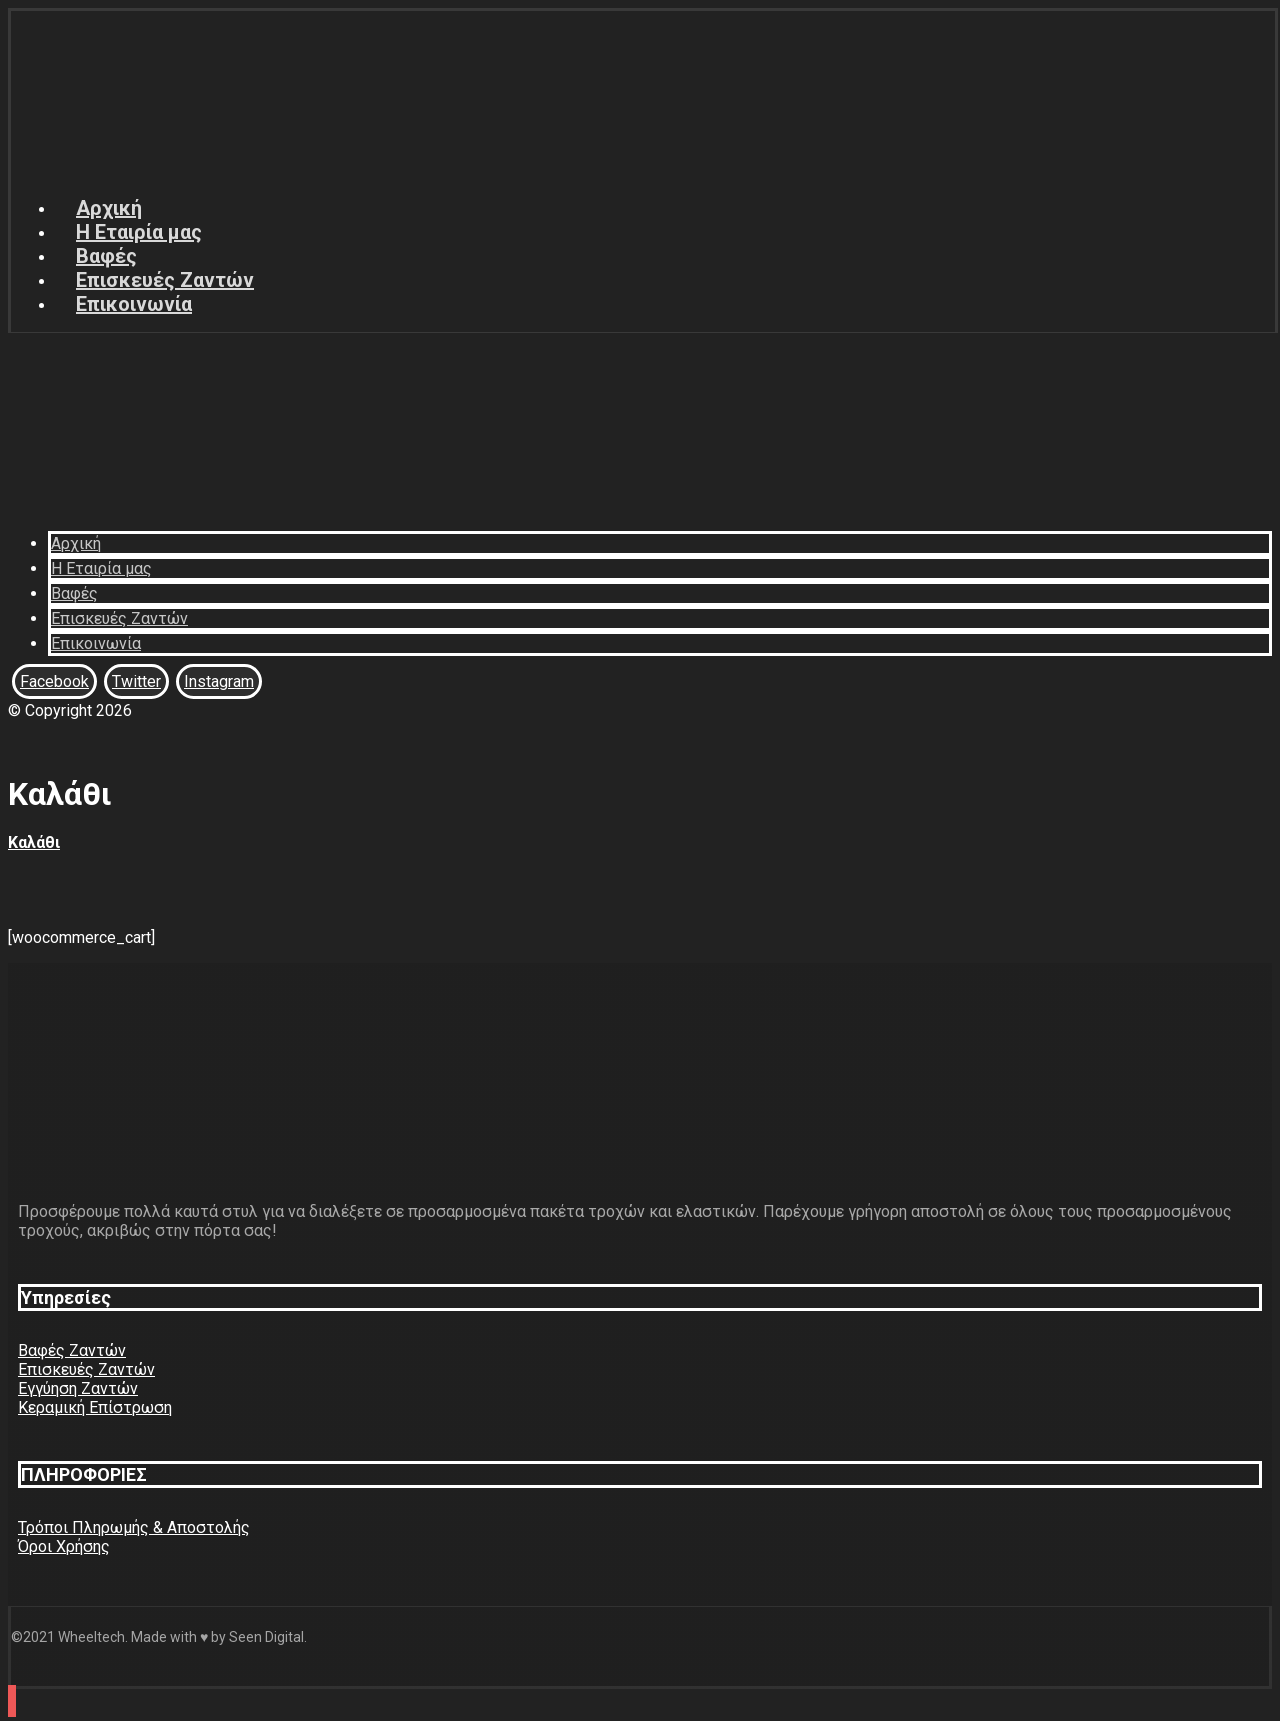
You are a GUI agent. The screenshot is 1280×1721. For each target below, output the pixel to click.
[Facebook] (54, 681)
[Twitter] (136, 681)
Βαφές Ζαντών (72, 1350)
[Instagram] (219, 681)
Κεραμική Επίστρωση (95, 1407)
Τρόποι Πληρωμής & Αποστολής (134, 1527)
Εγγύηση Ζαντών (78, 1388)
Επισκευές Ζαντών (86, 1369)
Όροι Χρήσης (64, 1546)
